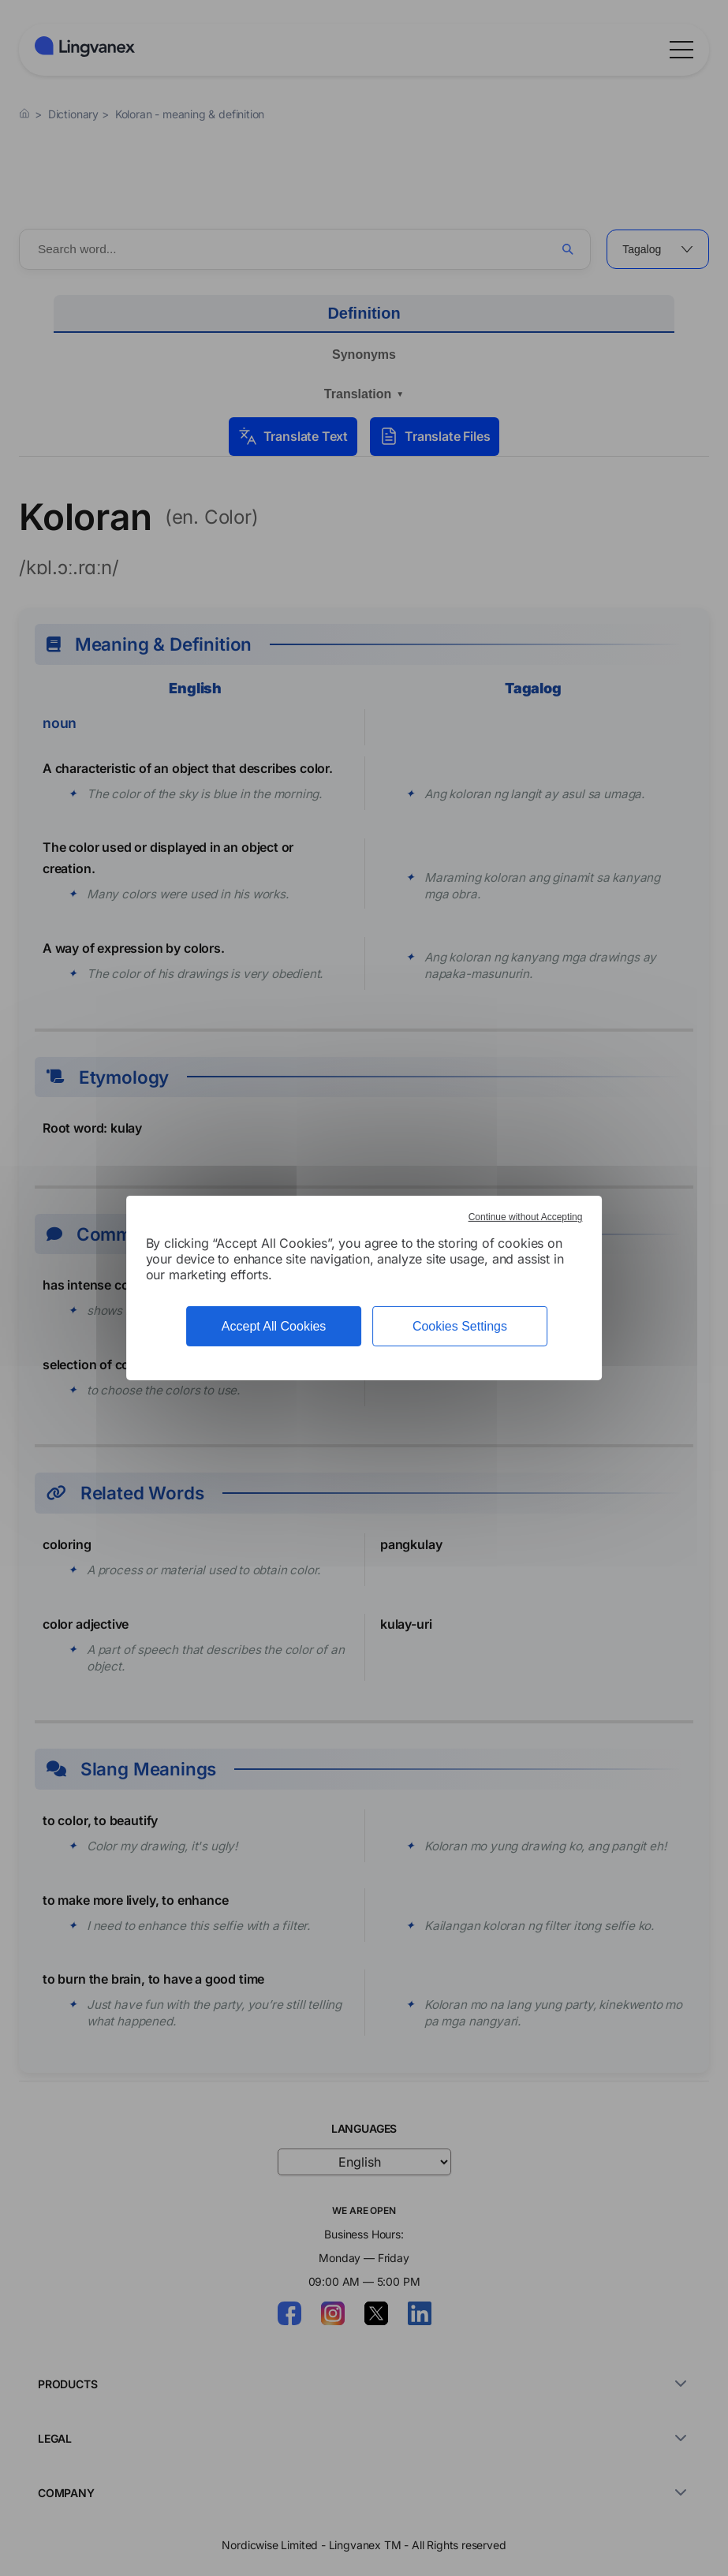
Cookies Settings (460, 1326)
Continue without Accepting (526, 1217)
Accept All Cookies (274, 1326)
